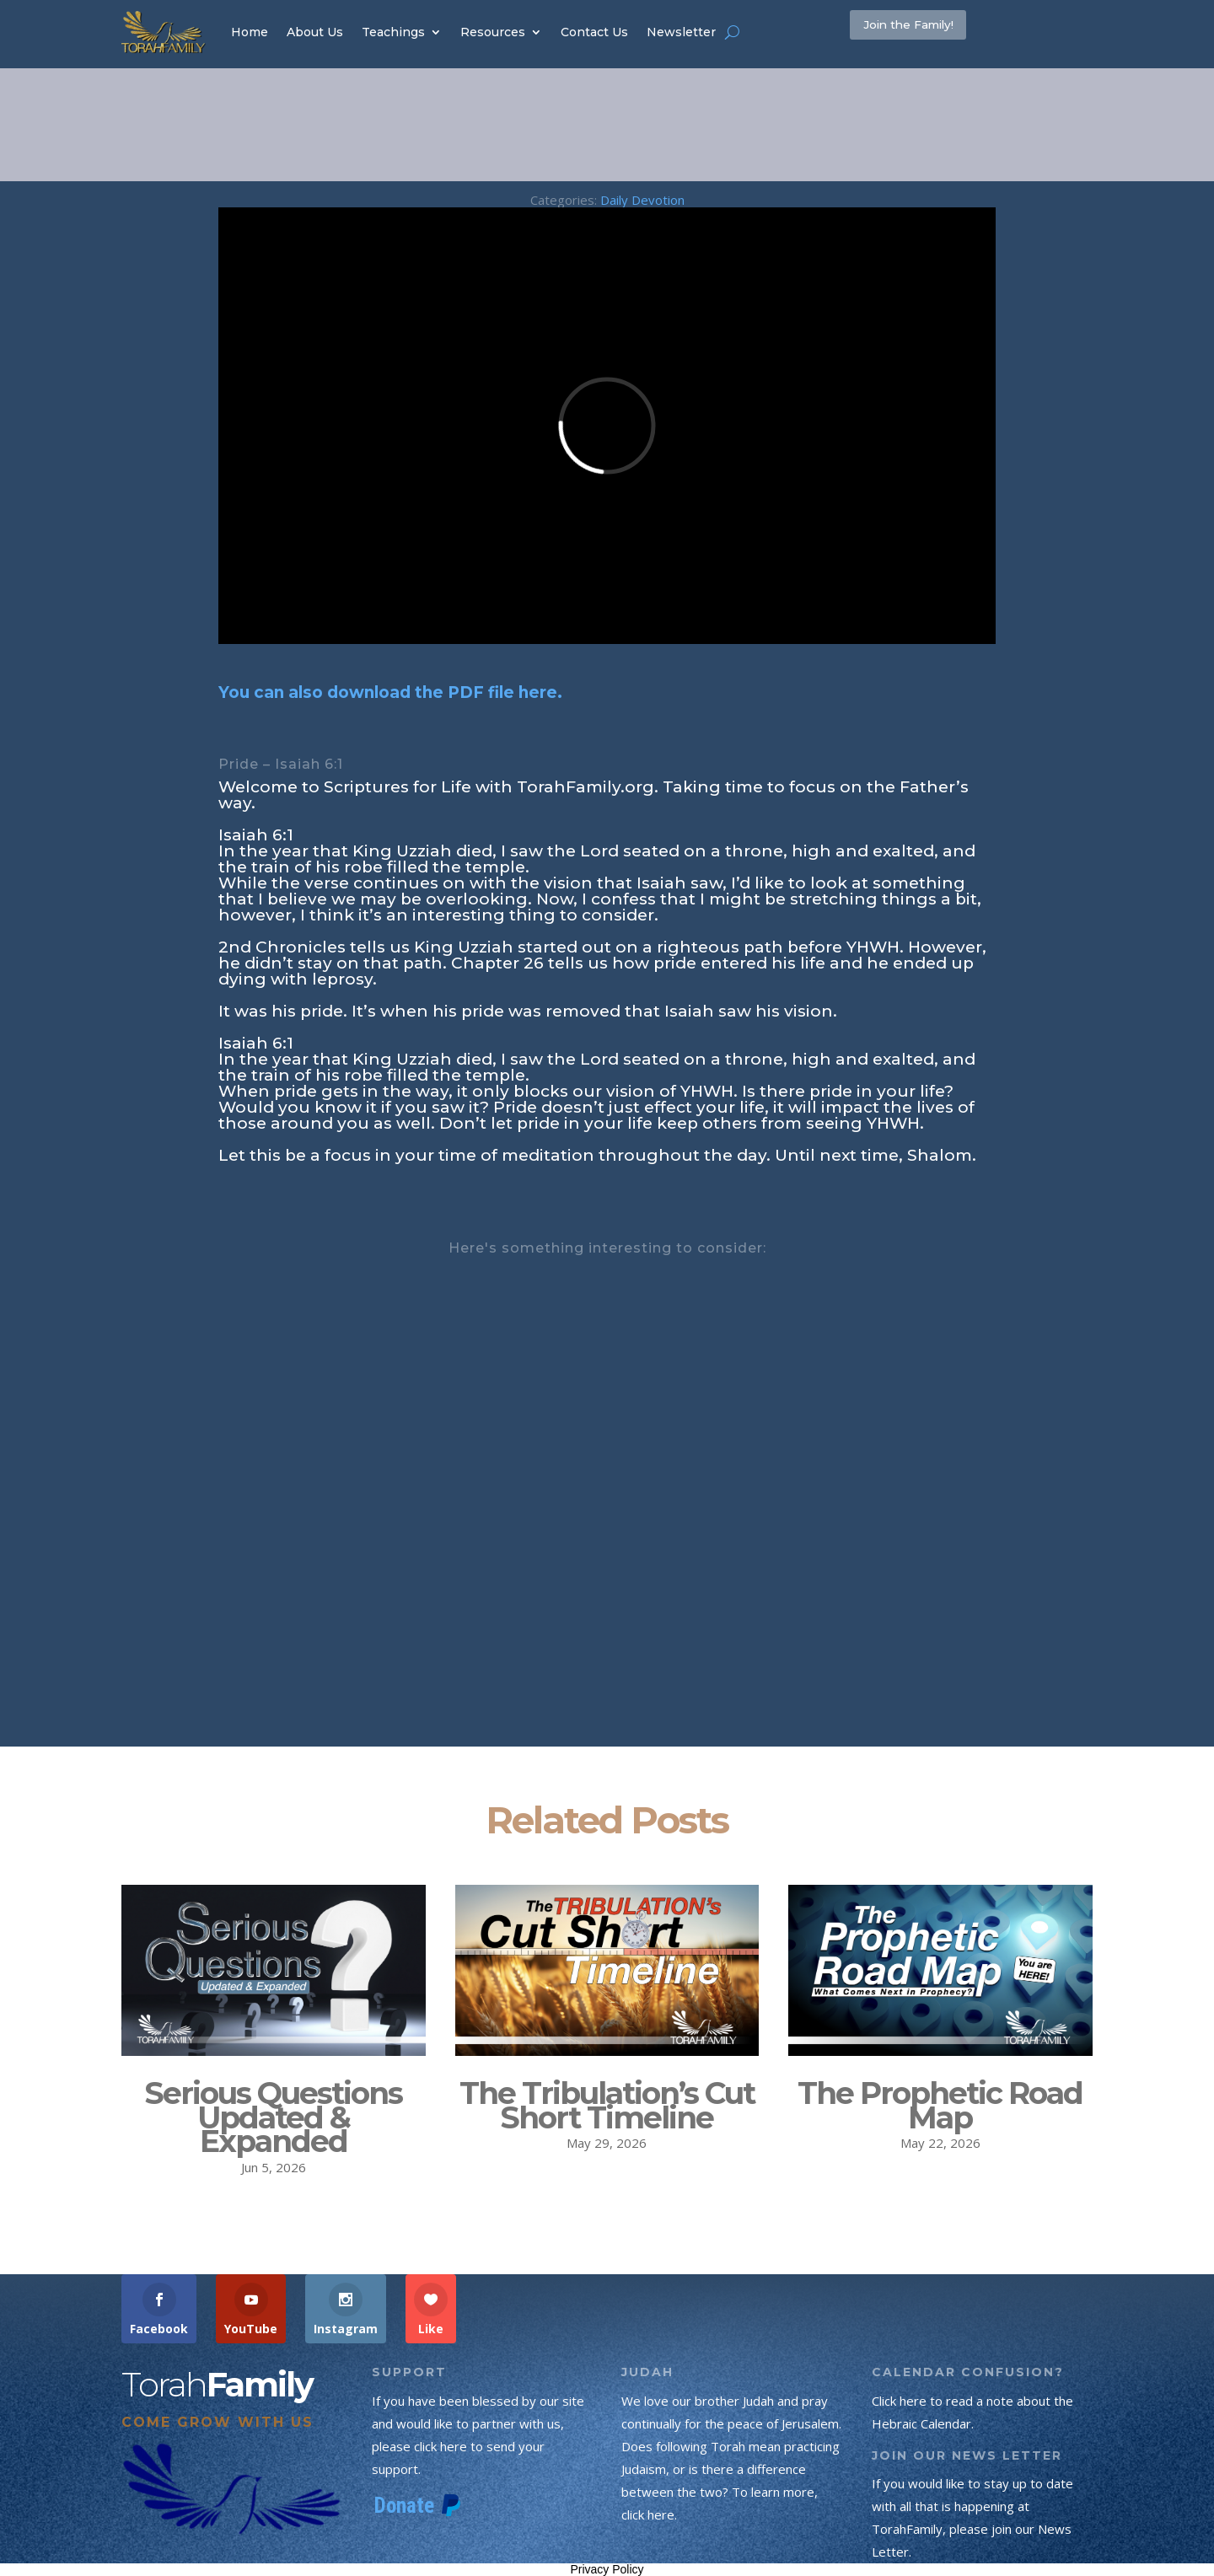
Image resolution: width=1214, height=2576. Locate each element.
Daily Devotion (642, 199)
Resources (492, 32)
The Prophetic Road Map (940, 2105)
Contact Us (594, 32)
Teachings (393, 32)
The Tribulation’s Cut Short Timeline (607, 2105)
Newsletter (681, 32)
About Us (315, 32)
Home (249, 32)
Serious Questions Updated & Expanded (273, 2117)
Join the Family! (936, 31)
